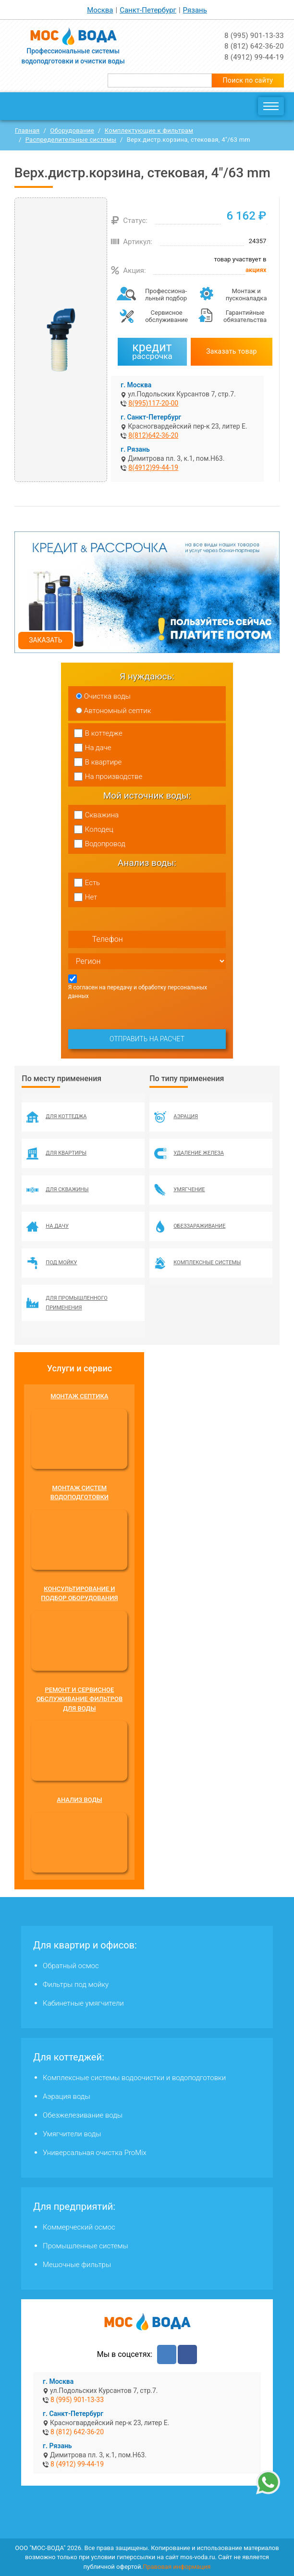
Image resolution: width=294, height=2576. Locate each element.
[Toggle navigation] (271, 106)
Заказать (45, 640)
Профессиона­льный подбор (166, 294)
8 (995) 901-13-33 (254, 35)
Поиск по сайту (248, 80)
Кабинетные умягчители (83, 2003)
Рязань (195, 10)
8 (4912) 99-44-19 (254, 57)
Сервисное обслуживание (166, 316)
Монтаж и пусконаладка (246, 294)
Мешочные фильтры (77, 2264)
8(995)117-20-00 (153, 403)
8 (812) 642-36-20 (254, 46)
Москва (100, 10)
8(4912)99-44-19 (153, 467)
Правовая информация (177, 2566)
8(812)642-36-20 (153, 435)
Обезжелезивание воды (82, 2115)
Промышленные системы (85, 2246)
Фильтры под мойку (76, 1984)
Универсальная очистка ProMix (95, 2152)
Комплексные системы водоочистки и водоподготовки (134, 2077)
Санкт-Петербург (148, 10)
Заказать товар (231, 351)
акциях (255, 269)
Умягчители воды (72, 2134)
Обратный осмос (71, 1965)
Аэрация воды (66, 2096)
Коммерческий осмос (79, 2227)
